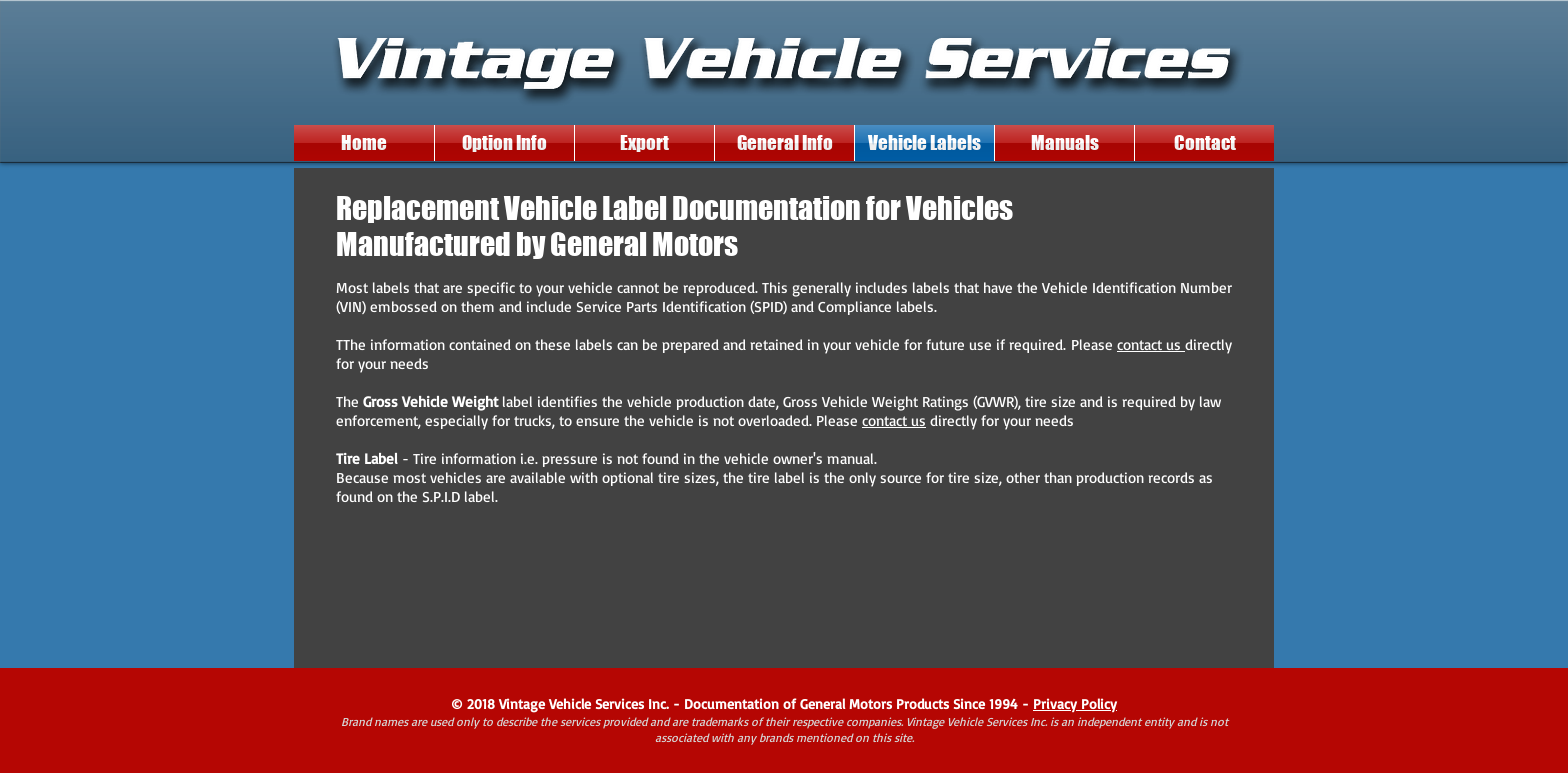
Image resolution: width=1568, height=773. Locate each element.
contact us (1151, 344)
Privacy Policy (1075, 703)
